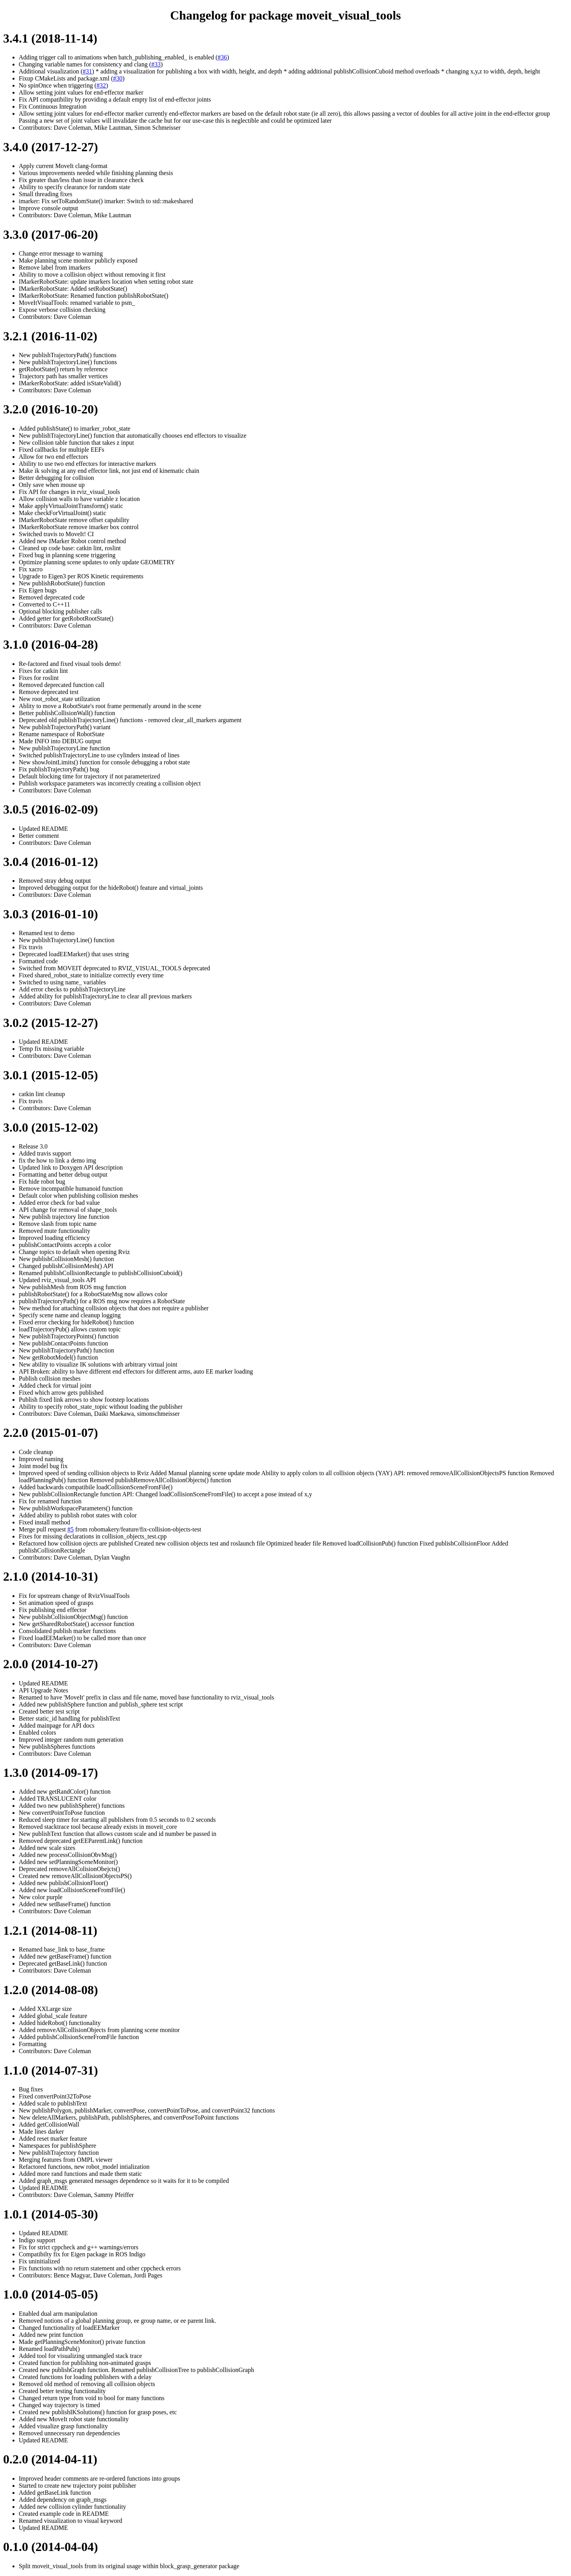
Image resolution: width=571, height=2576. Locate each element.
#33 (156, 64)
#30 (117, 78)
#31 (87, 71)
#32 (101, 85)
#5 (71, 1529)
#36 (222, 57)
